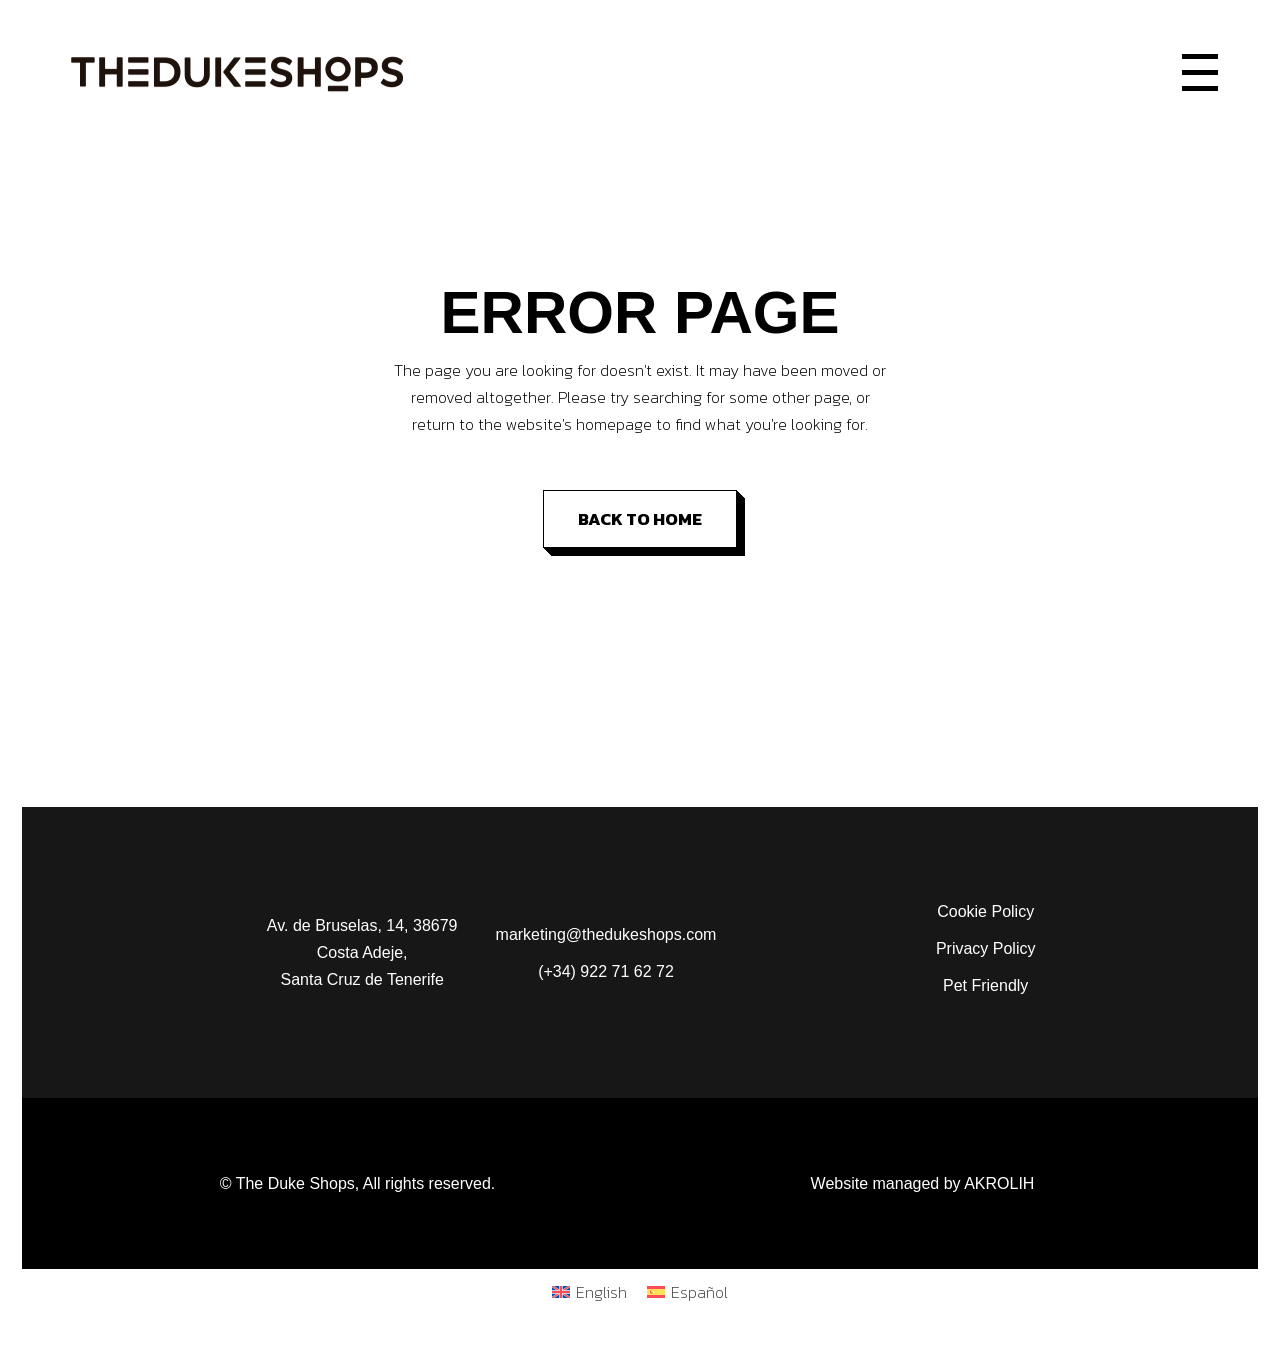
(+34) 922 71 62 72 (606, 971)
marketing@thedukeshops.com (606, 934)
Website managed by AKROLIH (923, 1183)
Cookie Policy (985, 911)
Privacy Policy (986, 948)
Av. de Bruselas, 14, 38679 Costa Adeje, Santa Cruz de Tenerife (362, 952)
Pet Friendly (985, 985)
